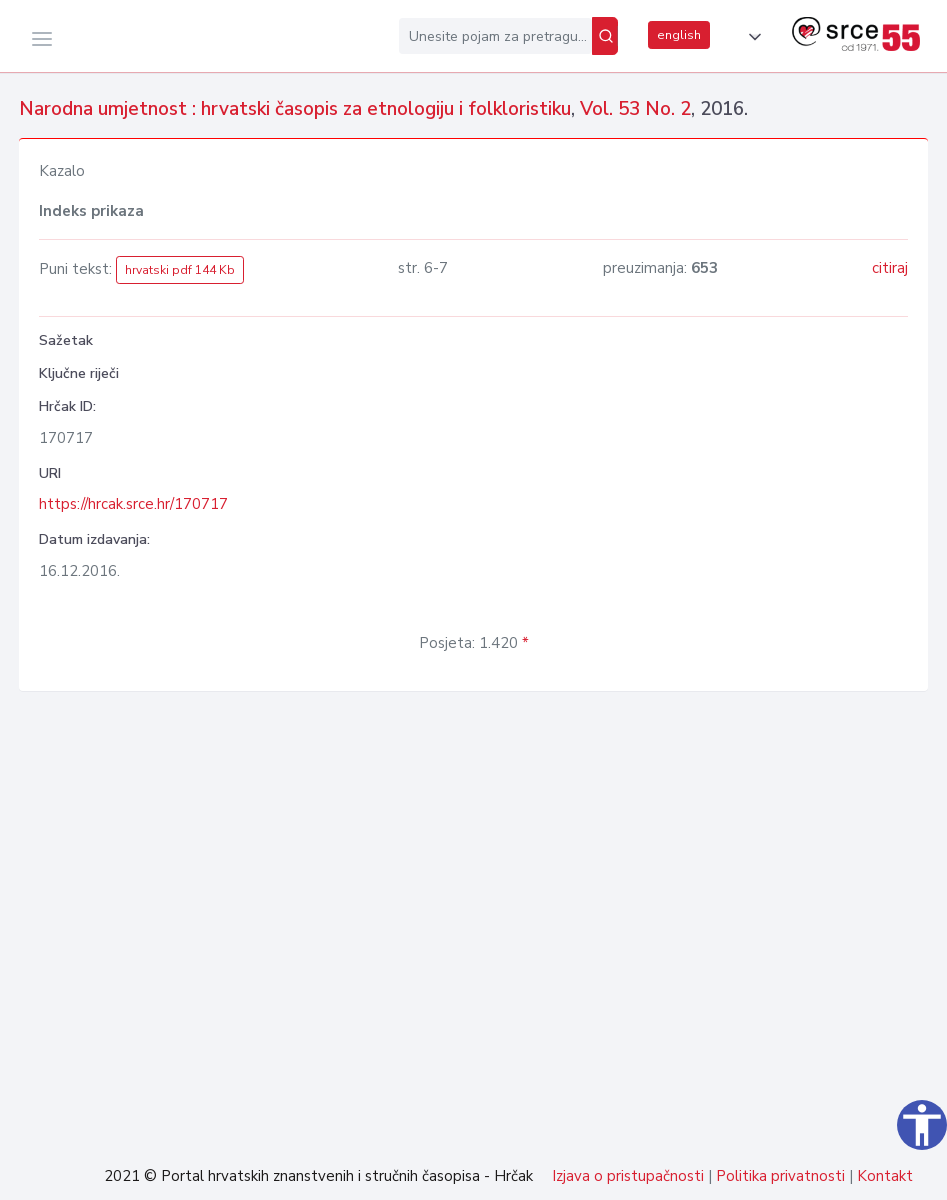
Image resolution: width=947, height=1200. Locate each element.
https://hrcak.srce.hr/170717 (133, 504)
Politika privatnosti (780, 1176)
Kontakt (885, 1176)
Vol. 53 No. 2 (635, 109)
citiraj (890, 268)
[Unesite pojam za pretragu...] (495, 36)
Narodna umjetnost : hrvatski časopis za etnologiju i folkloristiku (295, 109)
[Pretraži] (605, 36)
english (679, 35)
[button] (751, 37)
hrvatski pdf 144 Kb (180, 270)
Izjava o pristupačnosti (628, 1176)
